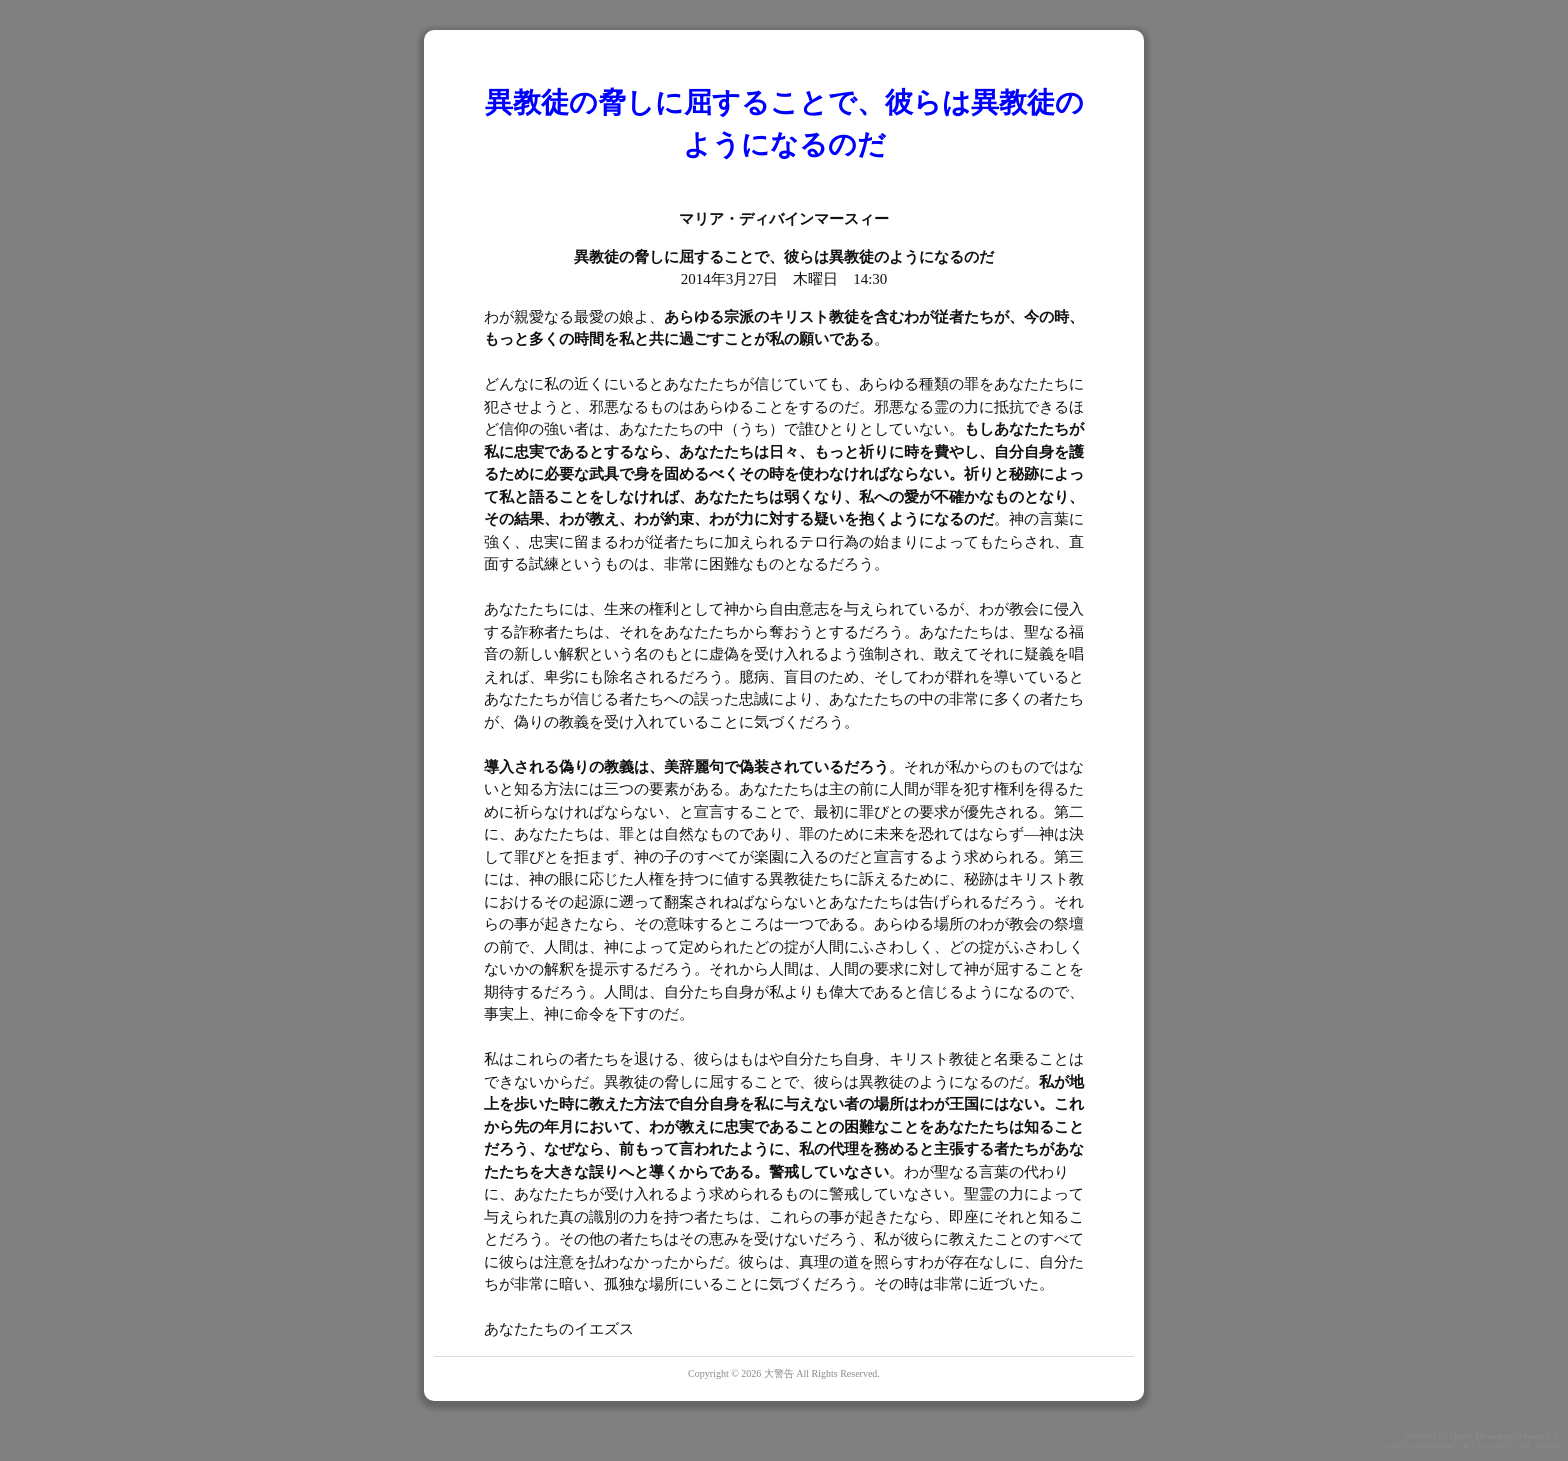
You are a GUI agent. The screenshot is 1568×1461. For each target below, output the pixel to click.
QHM (1547, 1446)
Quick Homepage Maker (1497, 1436)
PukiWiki (1437, 1446)
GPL (1523, 1446)
